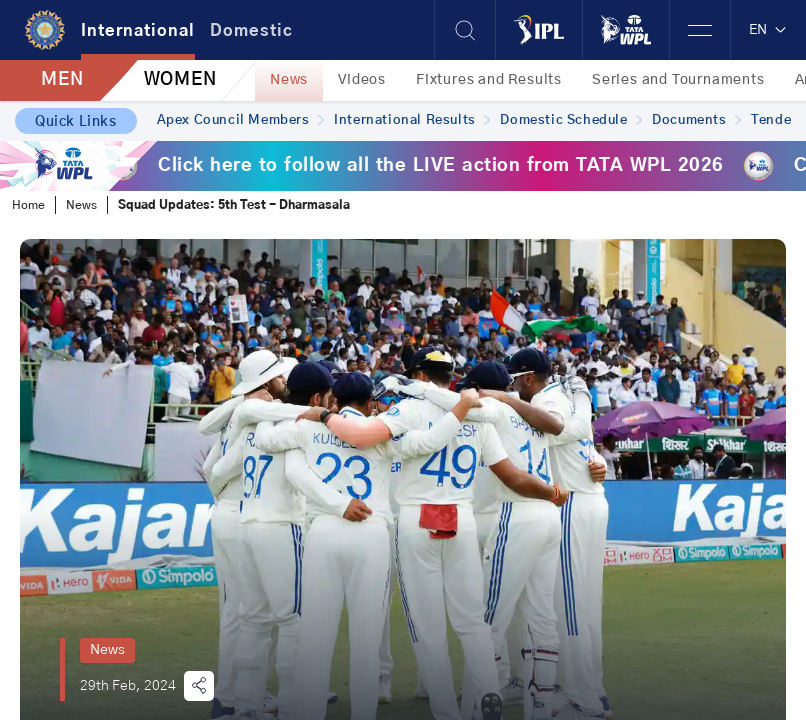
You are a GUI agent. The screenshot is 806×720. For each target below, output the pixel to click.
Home (28, 205)
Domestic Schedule (571, 120)
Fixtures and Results (489, 80)
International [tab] (138, 31)
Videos (362, 80)
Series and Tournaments (678, 80)
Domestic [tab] (251, 31)
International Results (412, 120)
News (289, 80)
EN (768, 30)
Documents (696, 120)
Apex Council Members (241, 120)
